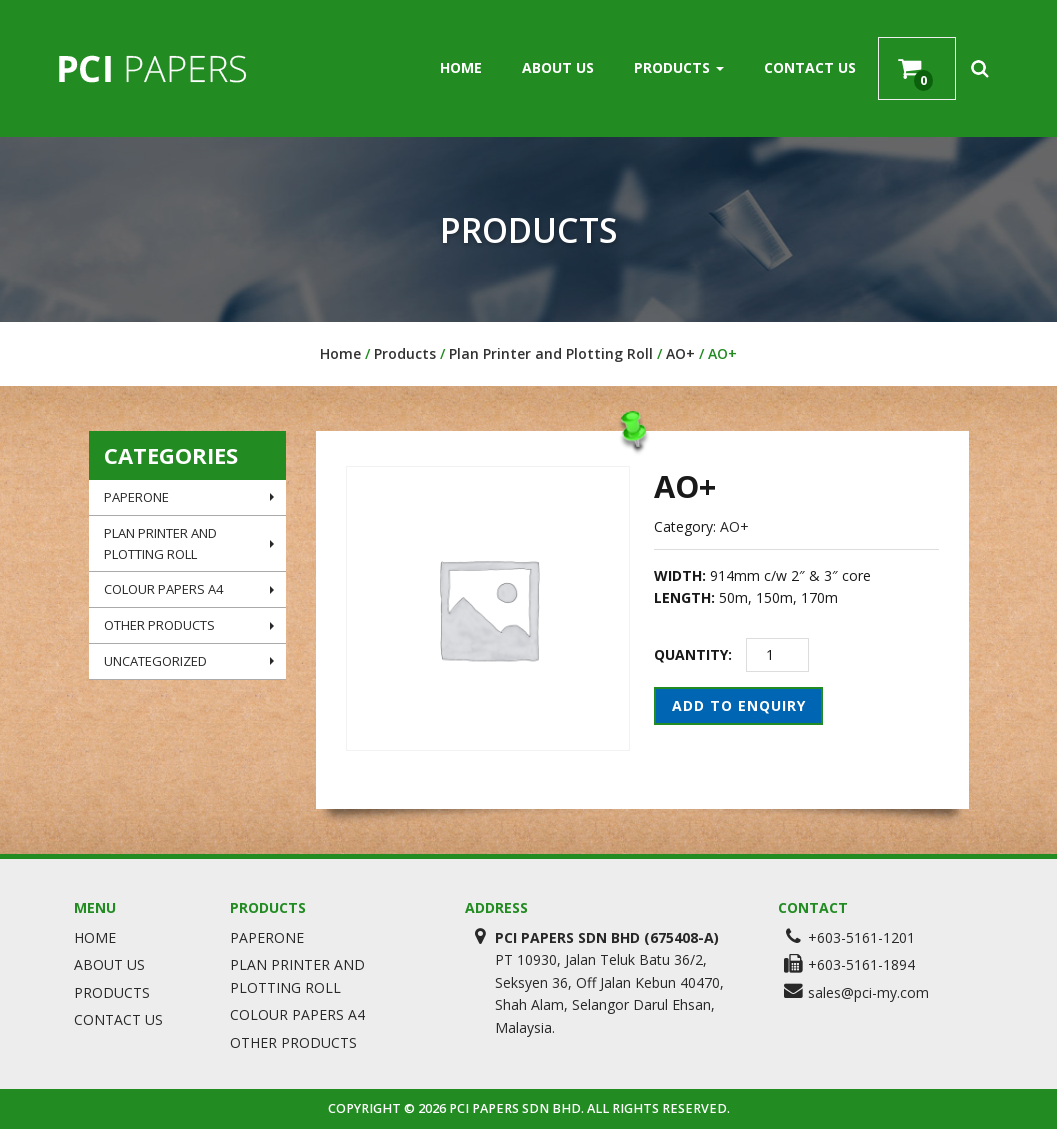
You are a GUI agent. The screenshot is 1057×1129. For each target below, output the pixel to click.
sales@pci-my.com (868, 992)
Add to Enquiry (739, 705)
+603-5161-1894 (861, 964)
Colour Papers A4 (189, 589)
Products (679, 67)
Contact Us (810, 67)
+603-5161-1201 (861, 937)
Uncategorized (189, 661)
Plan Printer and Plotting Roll (551, 353)
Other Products (189, 625)
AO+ (680, 353)
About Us (558, 67)
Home (461, 67)
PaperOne (189, 497)
